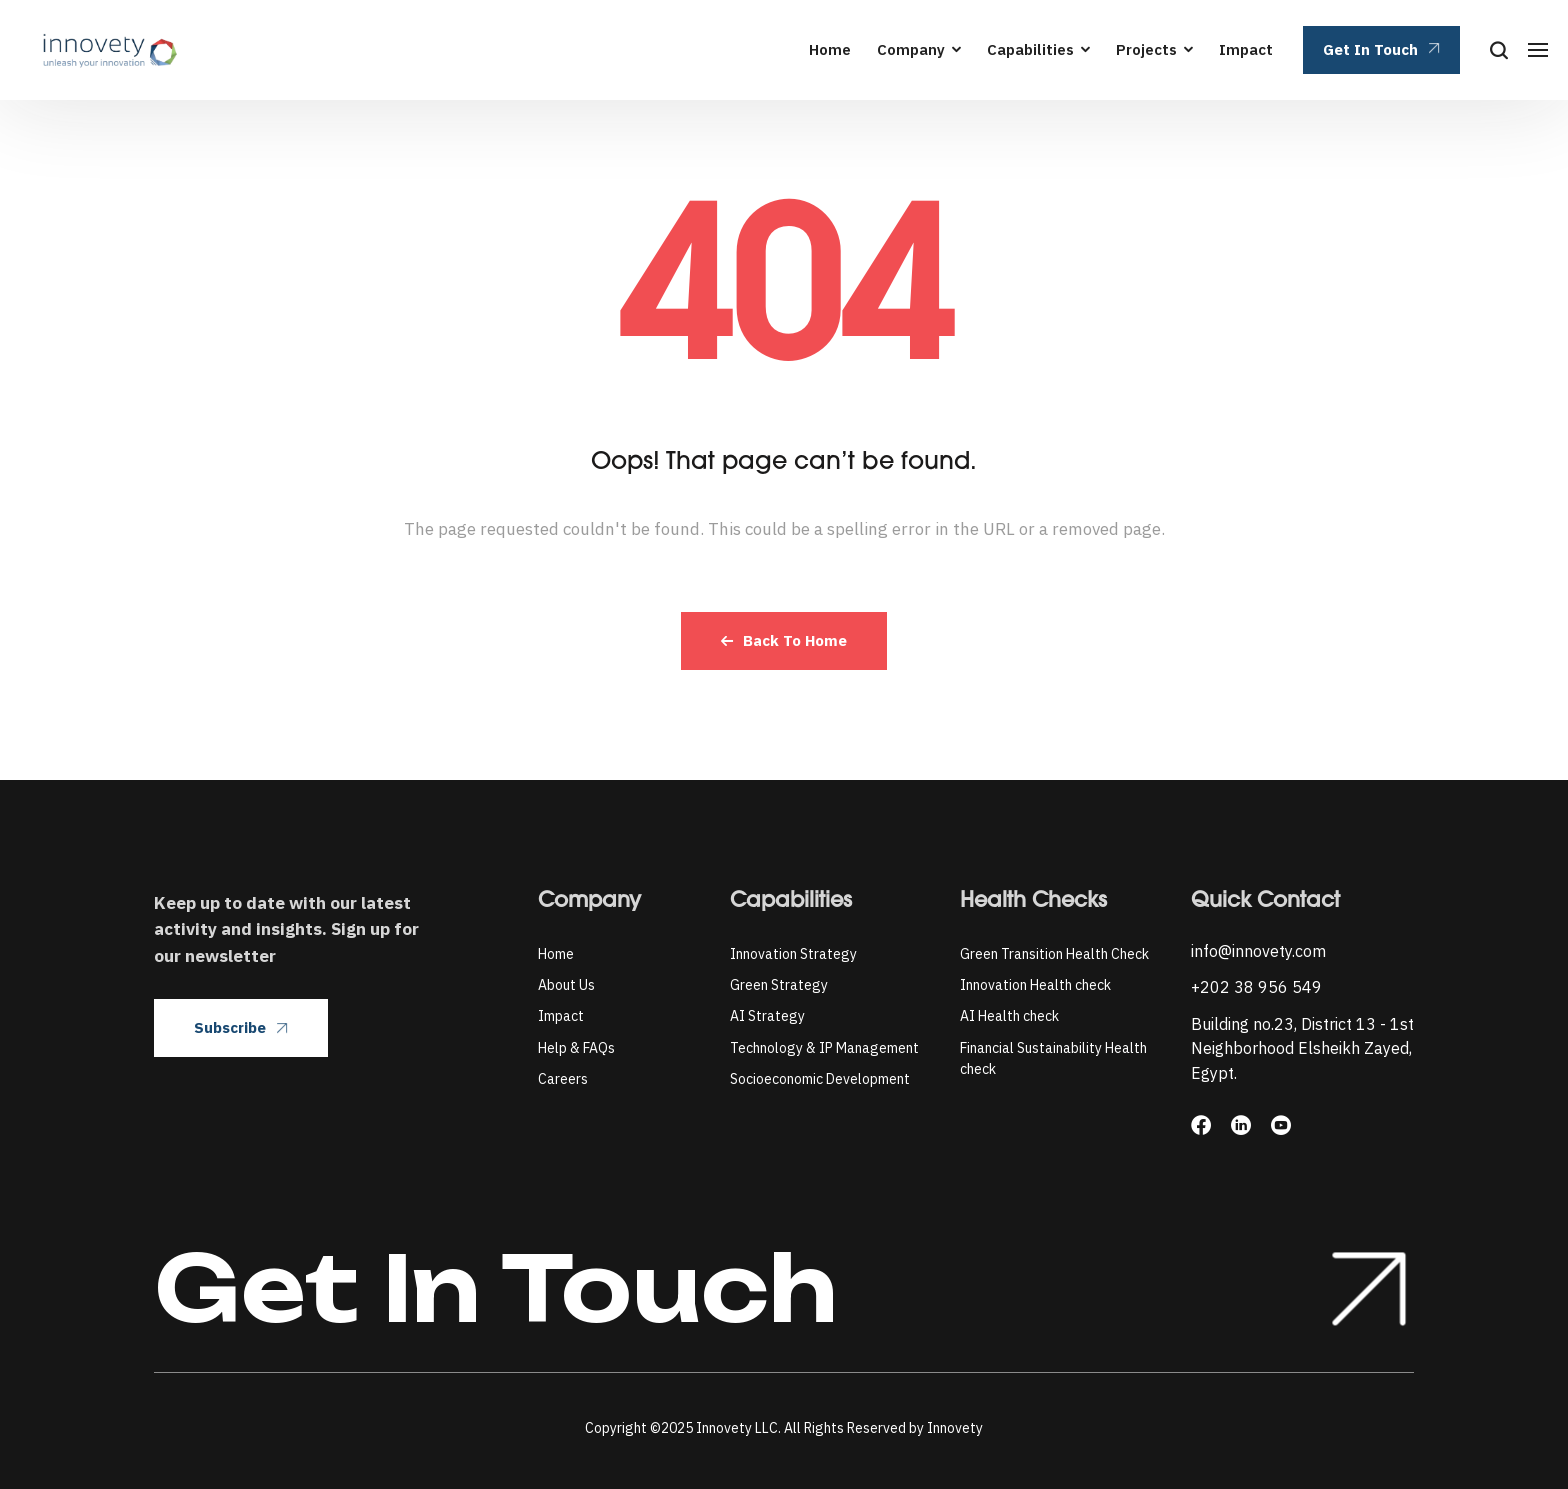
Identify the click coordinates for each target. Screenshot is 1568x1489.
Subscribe (241, 1027)
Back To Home (784, 640)
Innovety (955, 1428)
